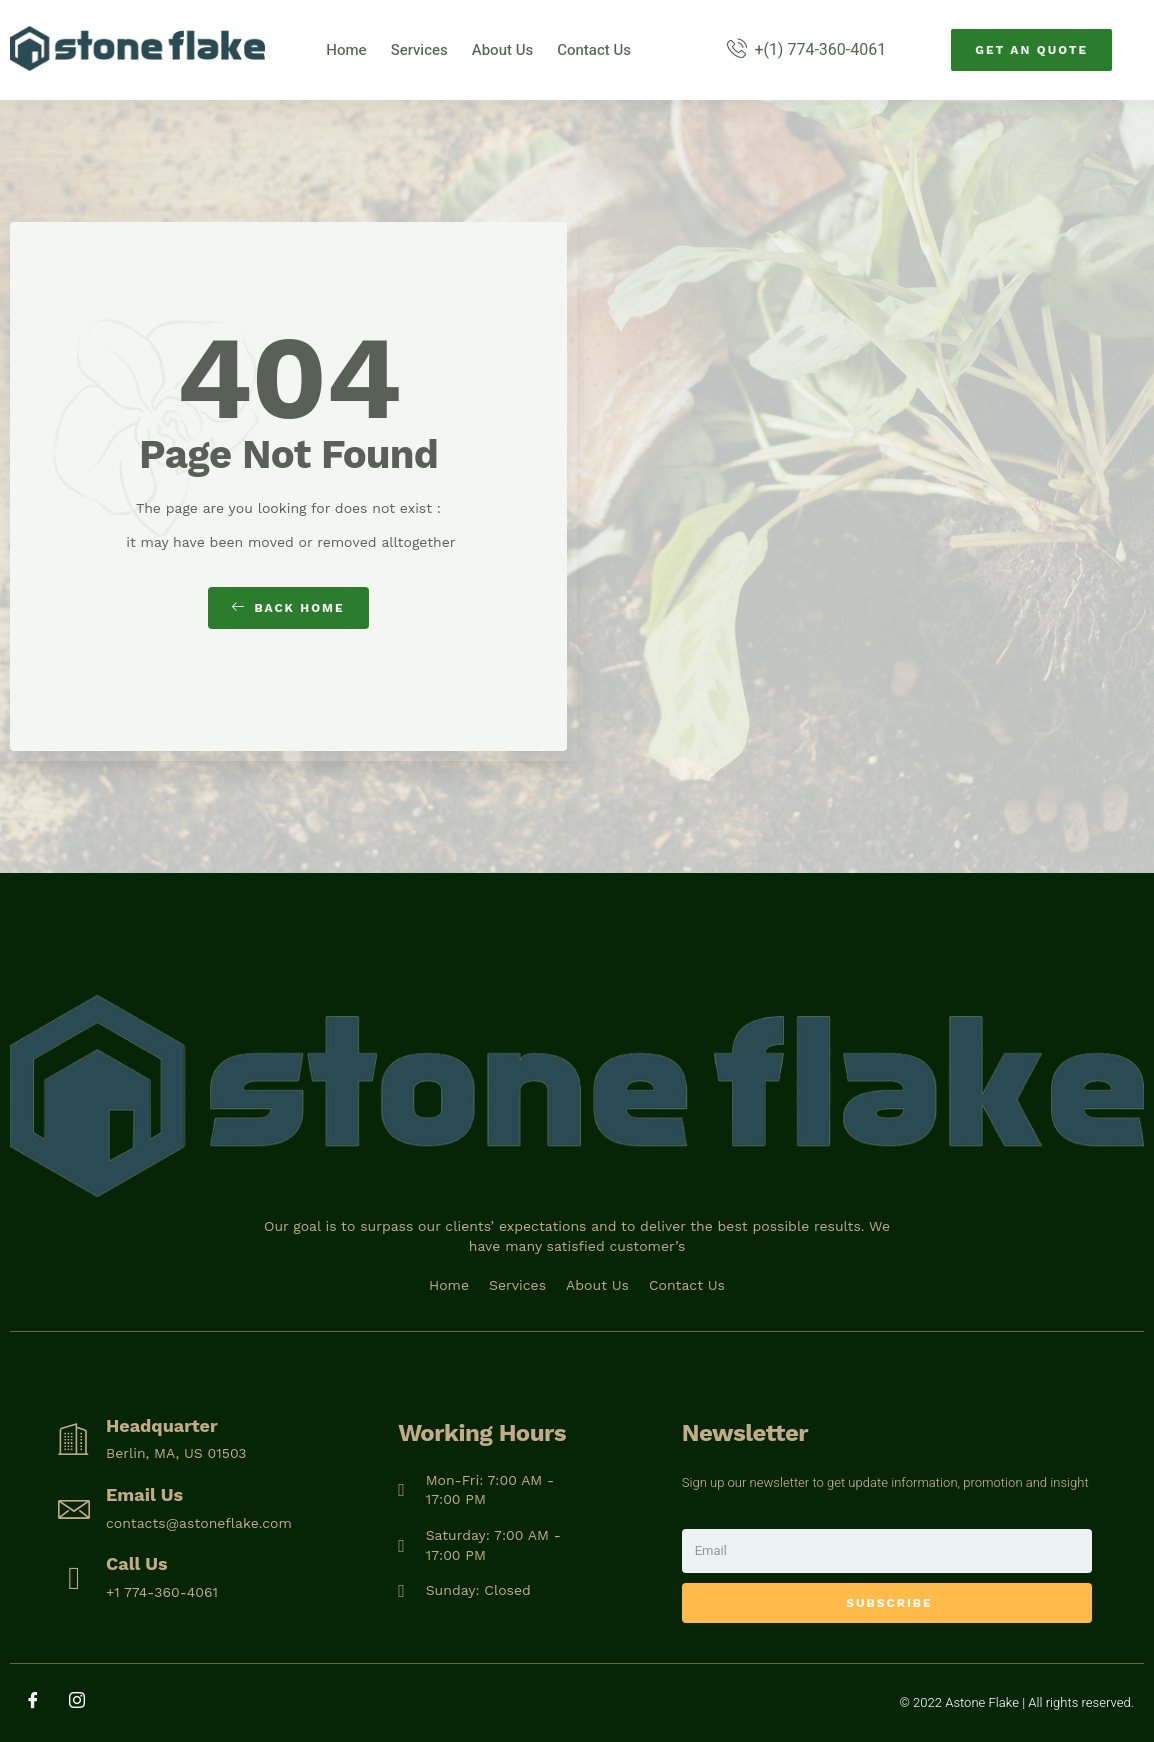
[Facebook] (40, 1702)
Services (419, 50)
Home (346, 50)
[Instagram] (84, 1702)
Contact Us (594, 50)
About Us (502, 50)
